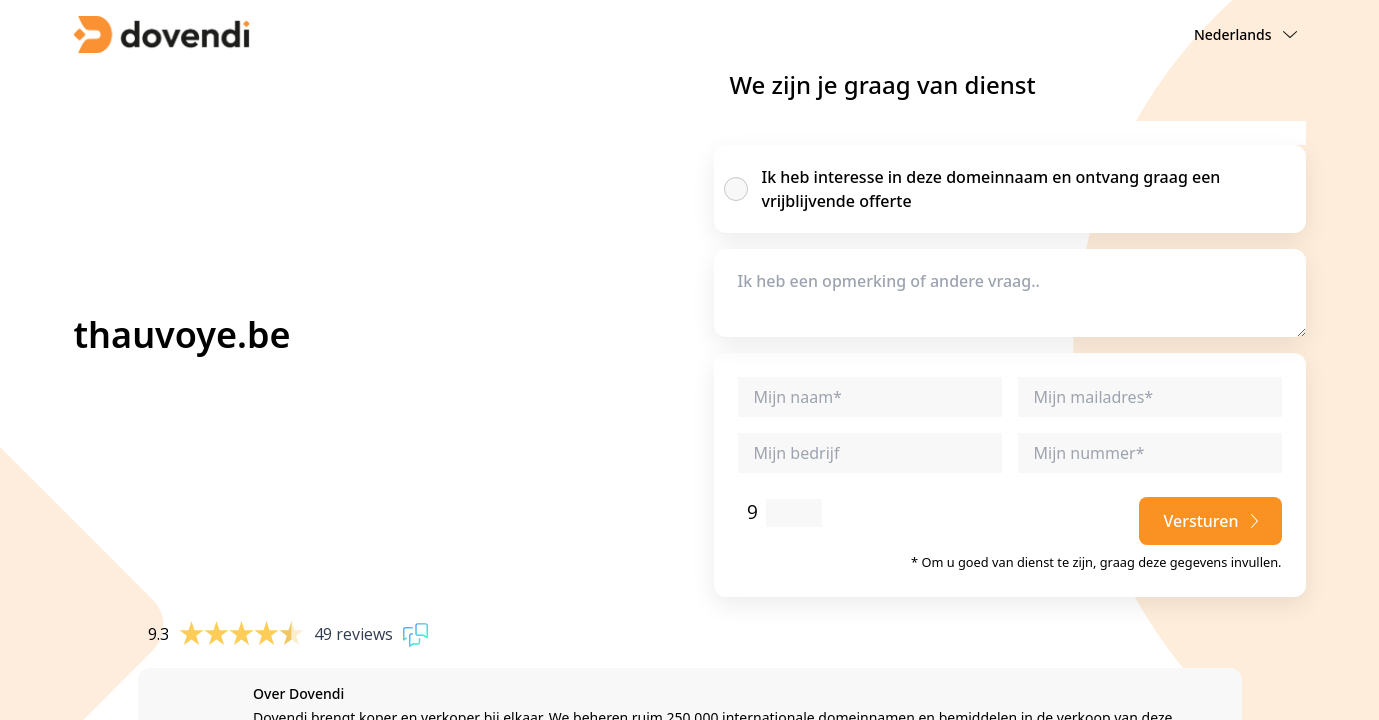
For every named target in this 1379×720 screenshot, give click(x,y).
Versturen (1210, 521)
